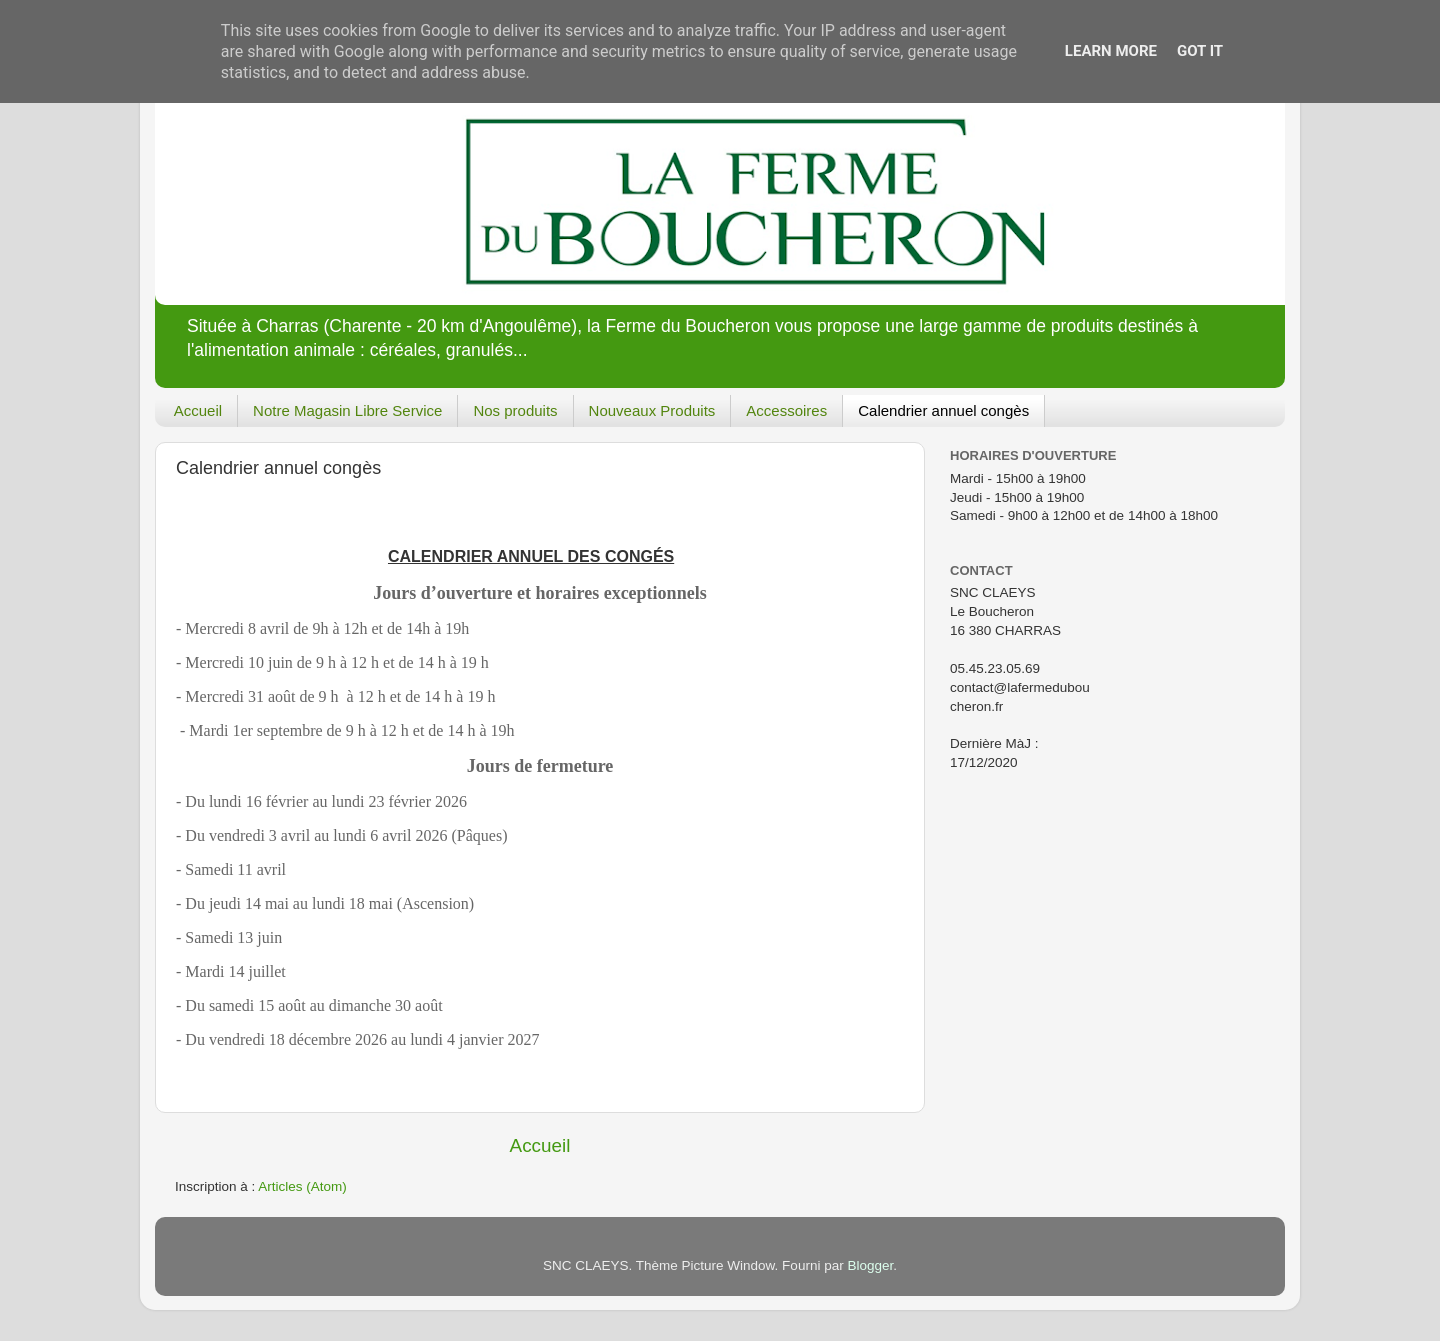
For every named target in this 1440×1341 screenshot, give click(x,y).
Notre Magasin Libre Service (347, 410)
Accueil (198, 410)
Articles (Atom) (302, 1186)
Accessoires (786, 410)
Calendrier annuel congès (943, 410)
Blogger (870, 1265)
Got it (1200, 51)
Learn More (1111, 51)
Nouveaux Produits (652, 410)
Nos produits (515, 410)
